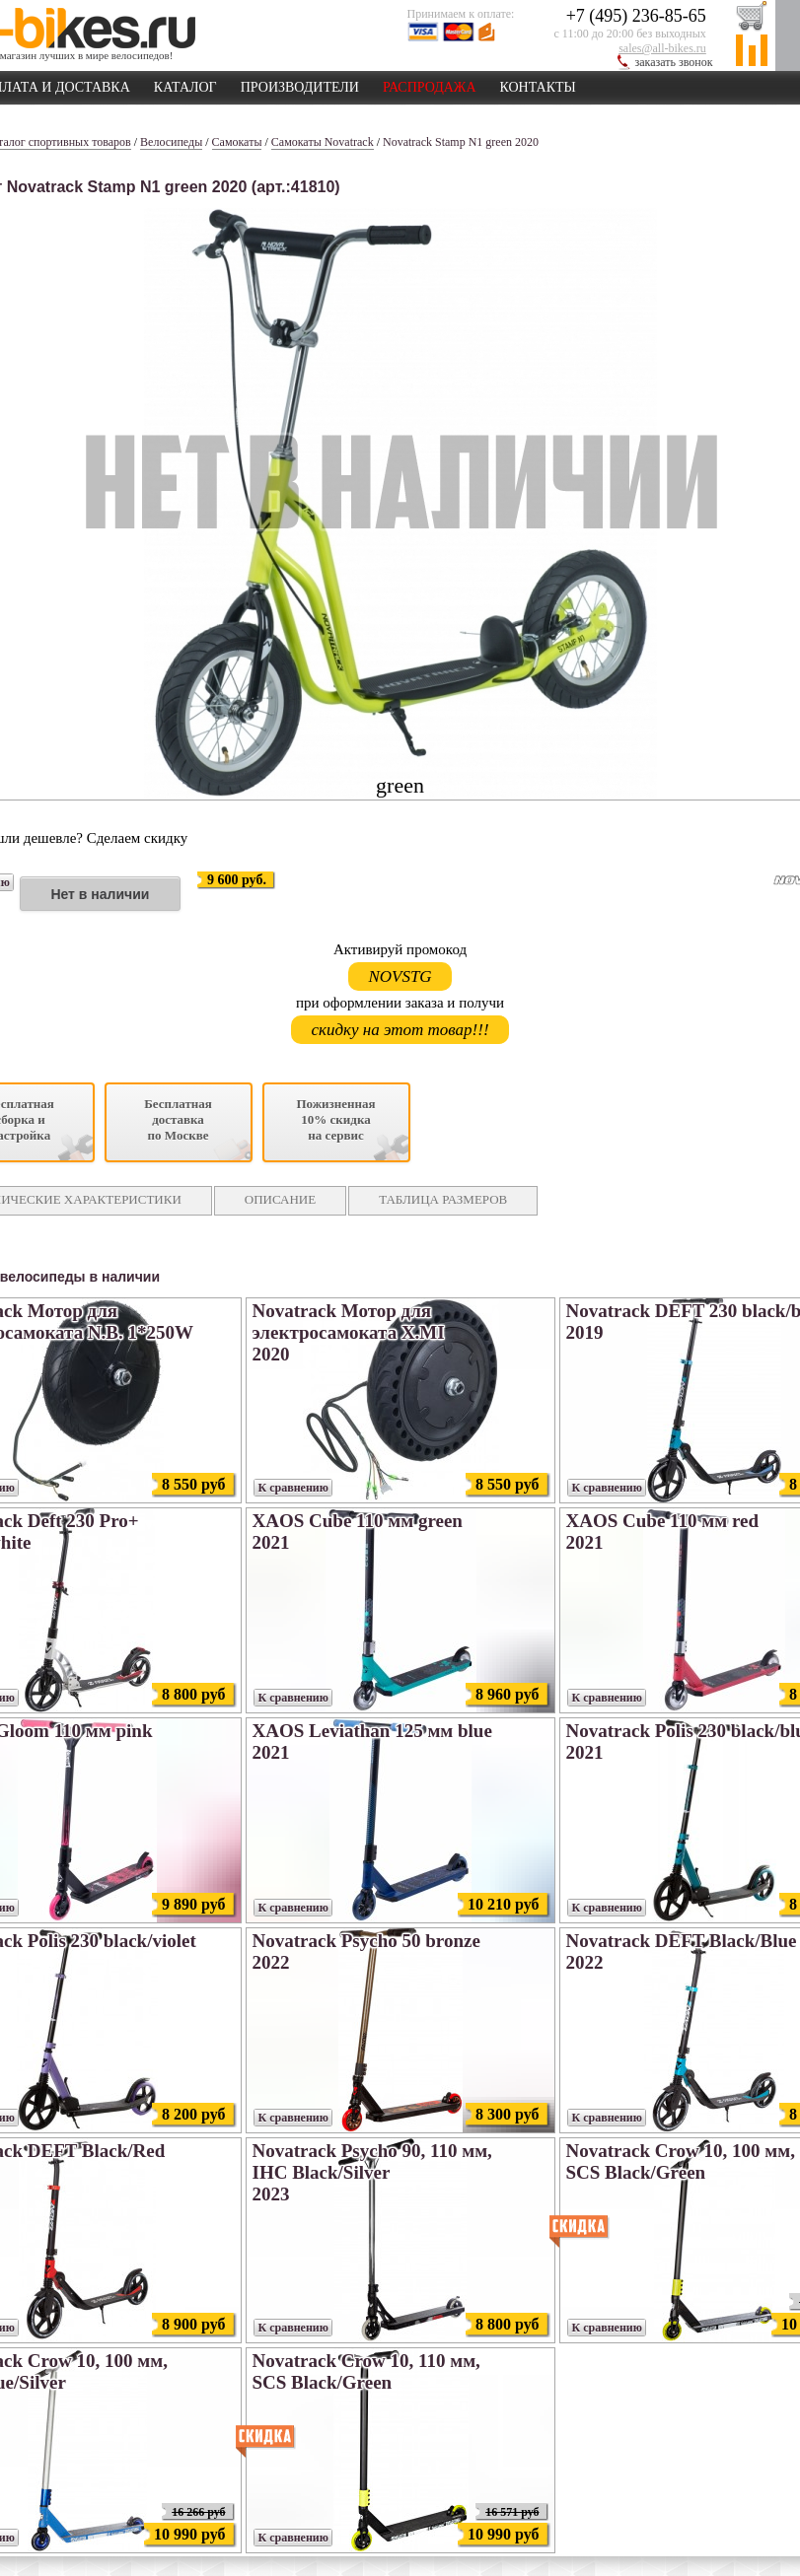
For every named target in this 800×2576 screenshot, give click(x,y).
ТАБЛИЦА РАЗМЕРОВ (443, 1199)
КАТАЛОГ (185, 84)
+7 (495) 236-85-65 (636, 16)
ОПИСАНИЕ (280, 1199)
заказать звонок (674, 62)
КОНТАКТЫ (538, 84)
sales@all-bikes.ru (662, 48)
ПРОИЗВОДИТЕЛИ (300, 84)
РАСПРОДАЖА (429, 84)
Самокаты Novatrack (322, 142)
